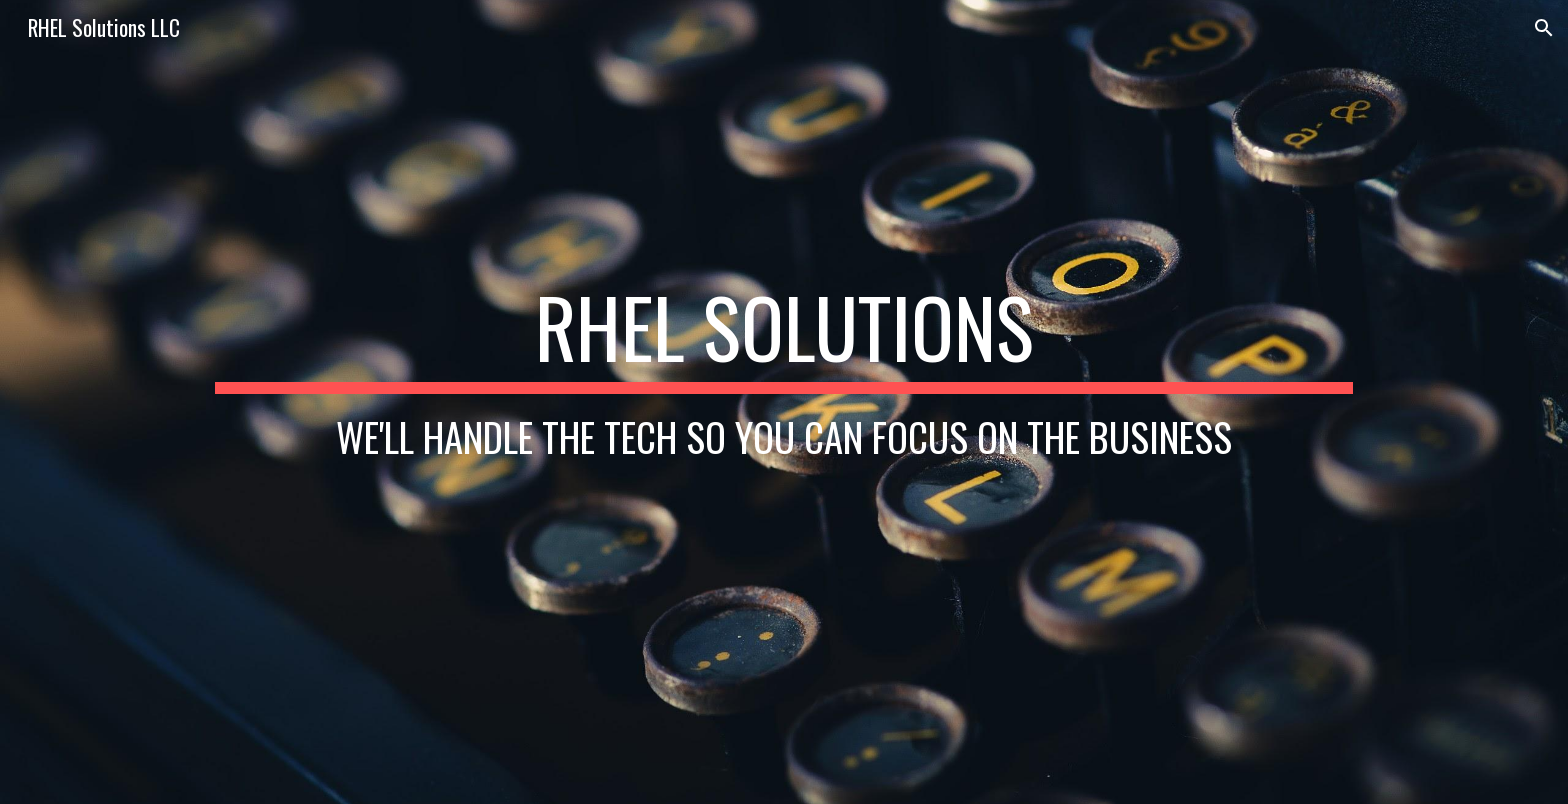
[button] (1544, 28)
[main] (784, 401)
